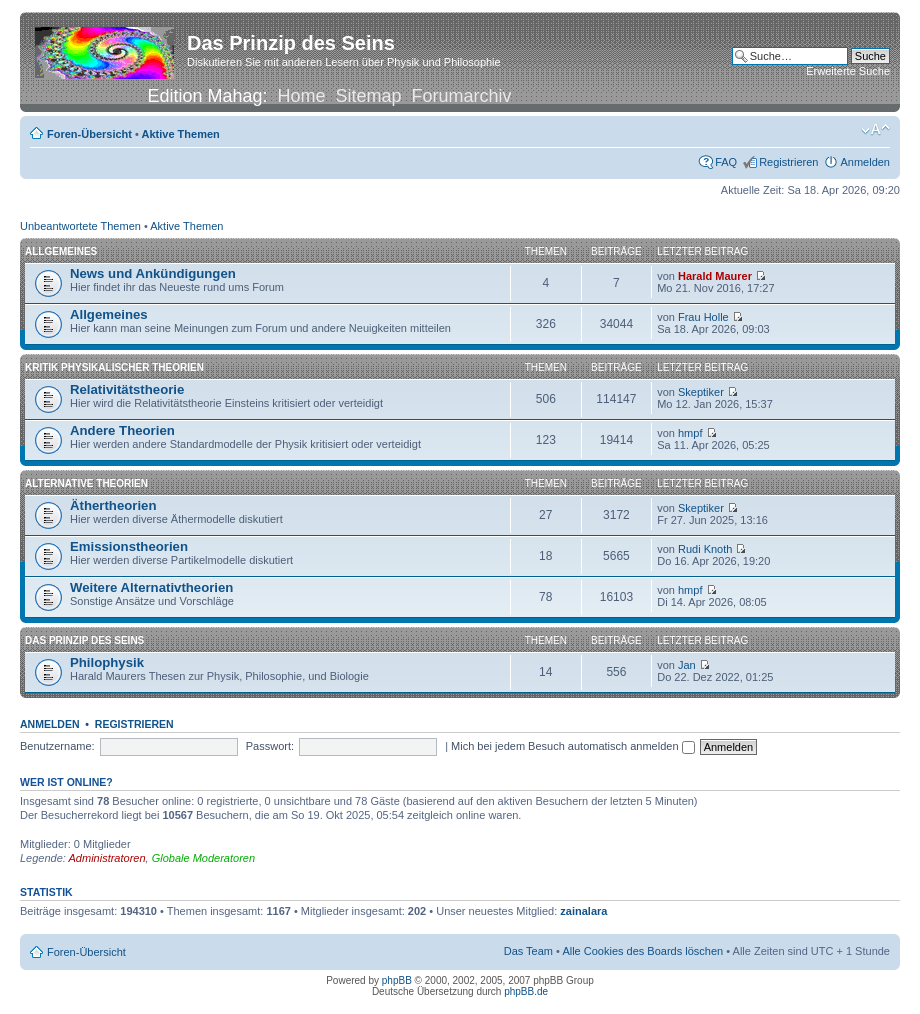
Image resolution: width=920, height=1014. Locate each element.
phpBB (397, 980)
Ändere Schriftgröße (875, 130)
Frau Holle (703, 317)
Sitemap (369, 96)
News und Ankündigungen (153, 273)
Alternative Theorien (86, 483)
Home (301, 96)
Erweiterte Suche (848, 71)
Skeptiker (701, 392)
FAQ (726, 162)
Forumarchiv (462, 96)
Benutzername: (57, 746)
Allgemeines (61, 251)
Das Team (528, 951)
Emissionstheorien (129, 546)
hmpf (690, 433)
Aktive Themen (181, 134)
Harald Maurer (715, 276)
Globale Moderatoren (203, 858)
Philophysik (107, 662)
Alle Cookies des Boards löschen (642, 951)
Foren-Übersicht (89, 134)
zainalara (583, 911)
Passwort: (270, 746)
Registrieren (788, 162)
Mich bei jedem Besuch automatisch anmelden (573, 746)
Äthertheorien (113, 505)
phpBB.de (526, 991)
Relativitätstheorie (127, 389)
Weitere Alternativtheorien (151, 587)
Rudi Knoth (705, 549)
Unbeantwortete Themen (80, 226)
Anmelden (865, 162)
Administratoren (107, 858)
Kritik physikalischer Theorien (114, 367)
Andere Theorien (122, 430)
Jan (687, 665)
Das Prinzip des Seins (84, 640)
